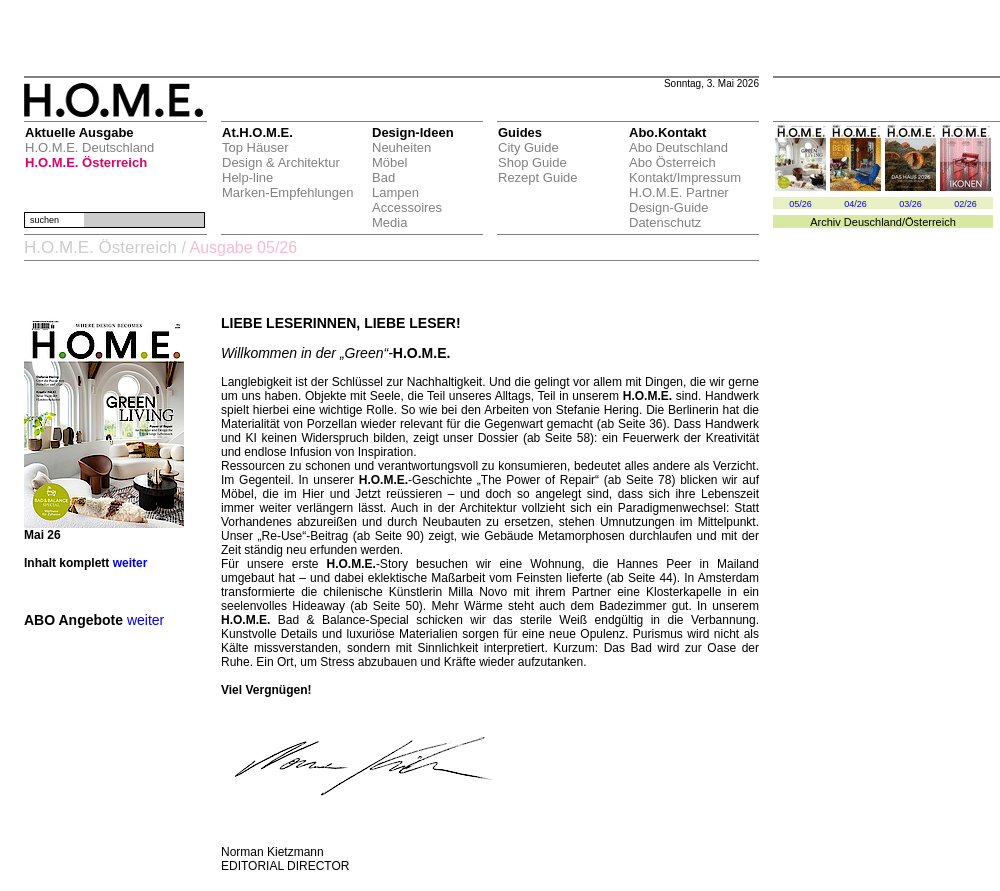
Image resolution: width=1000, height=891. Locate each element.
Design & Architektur (281, 162)
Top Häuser (255, 147)
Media (389, 222)
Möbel (389, 162)
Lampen (395, 192)
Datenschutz (665, 222)
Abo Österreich (672, 162)
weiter (130, 563)
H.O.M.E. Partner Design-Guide (679, 200)
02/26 (965, 204)
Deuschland (873, 222)
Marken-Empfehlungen (288, 192)
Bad (383, 177)
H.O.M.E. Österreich (86, 162)
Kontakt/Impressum (685, 177)
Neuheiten (401, 147)
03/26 (910, 204)
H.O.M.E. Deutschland (89, 147)
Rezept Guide (538, 177)
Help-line (247, 177)
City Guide (528, 147)
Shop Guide (532, 162)
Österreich (930, 222)
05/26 (800, 204)
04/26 (855, 204)
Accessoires (407, 207)
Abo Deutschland (678, 147)
